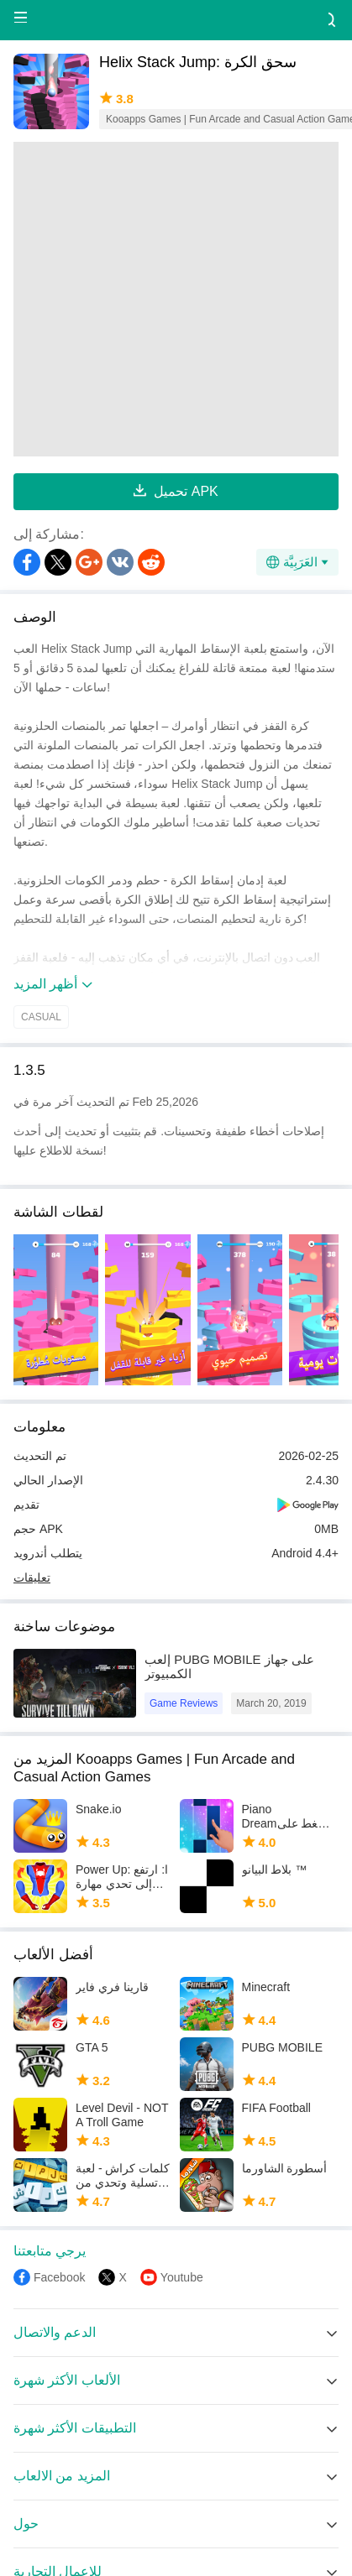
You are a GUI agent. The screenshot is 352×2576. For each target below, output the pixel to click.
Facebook (59, 2277)
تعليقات (31, 1577)
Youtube (181, 2277)
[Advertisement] (158, 299)
